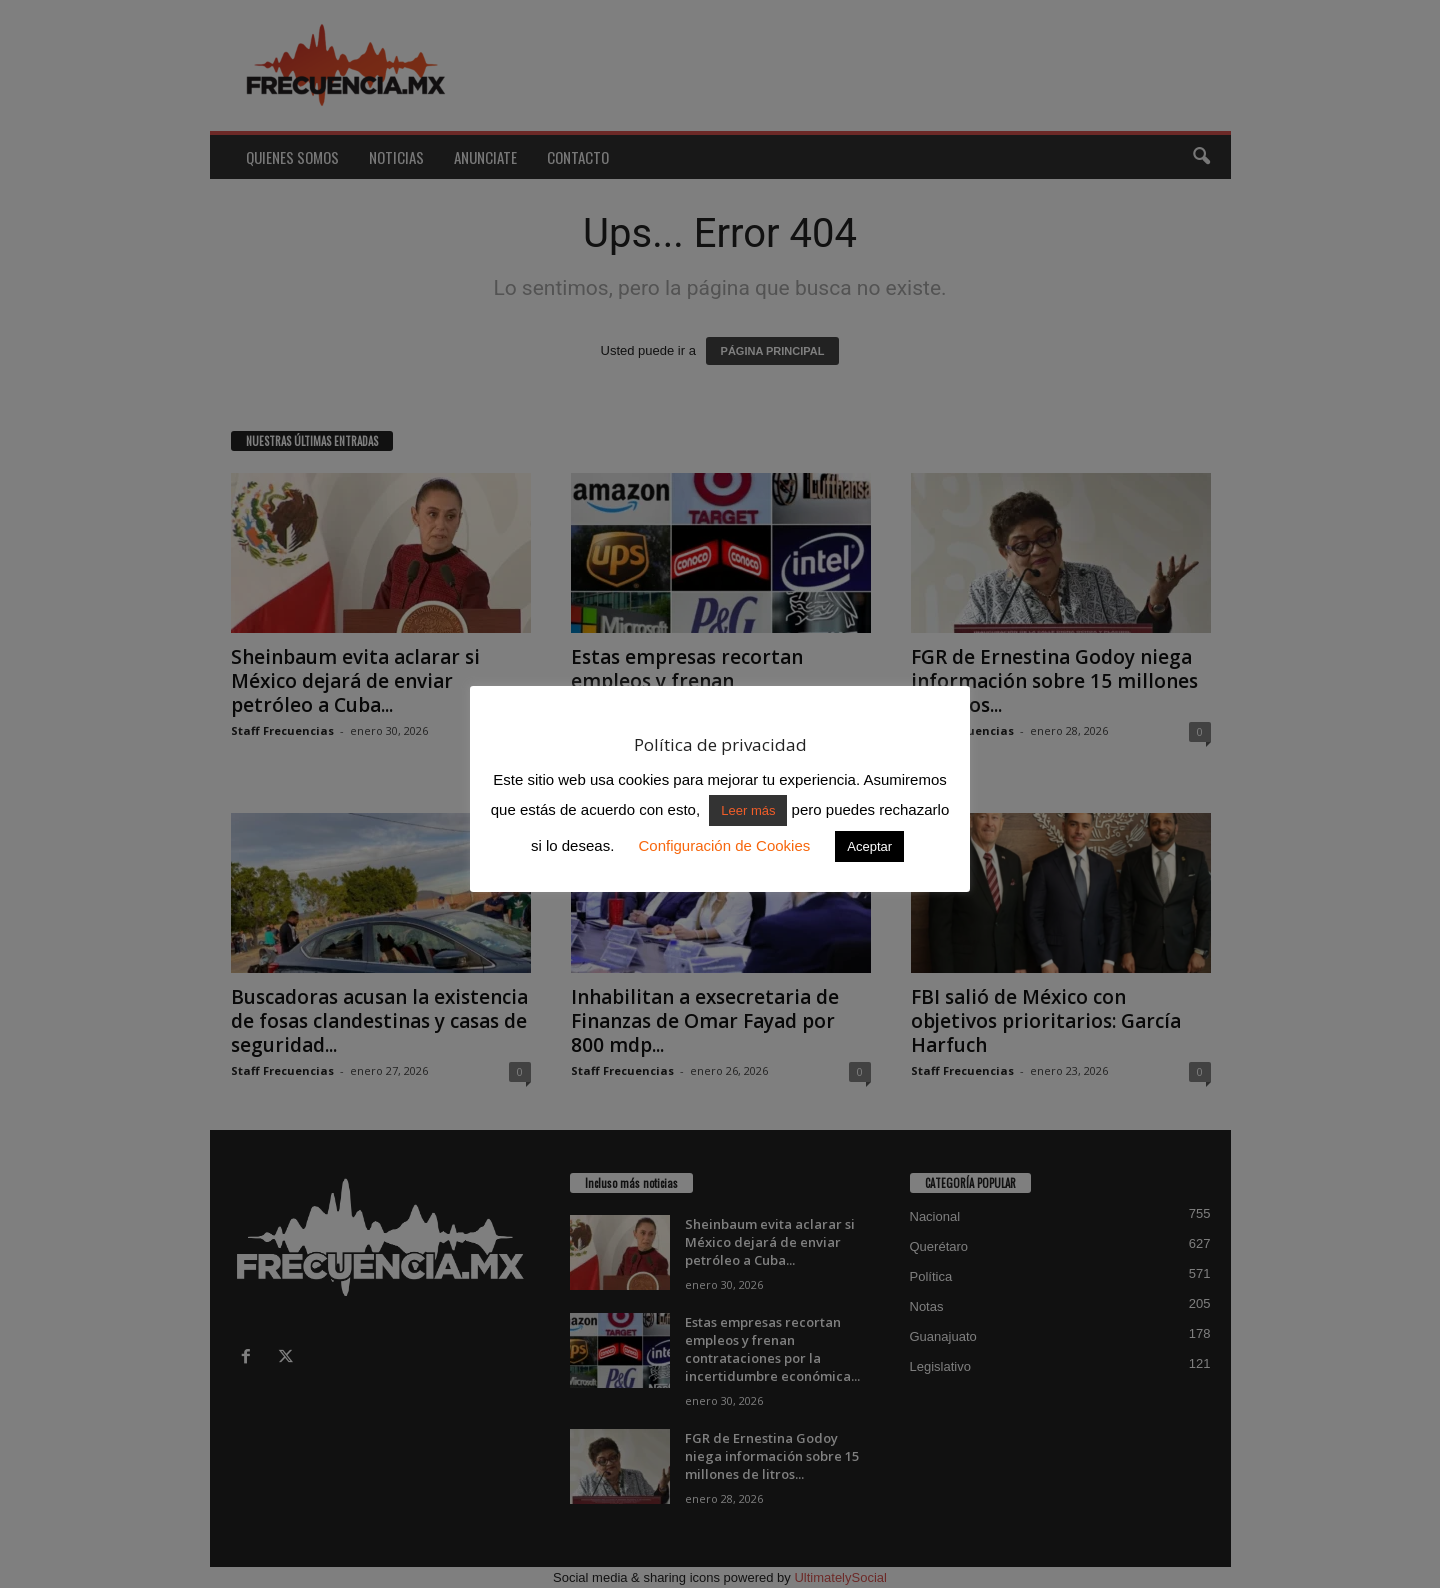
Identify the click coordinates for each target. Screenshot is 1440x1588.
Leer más (748, 810)
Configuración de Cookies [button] (724, 845)
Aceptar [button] (869, 846)
